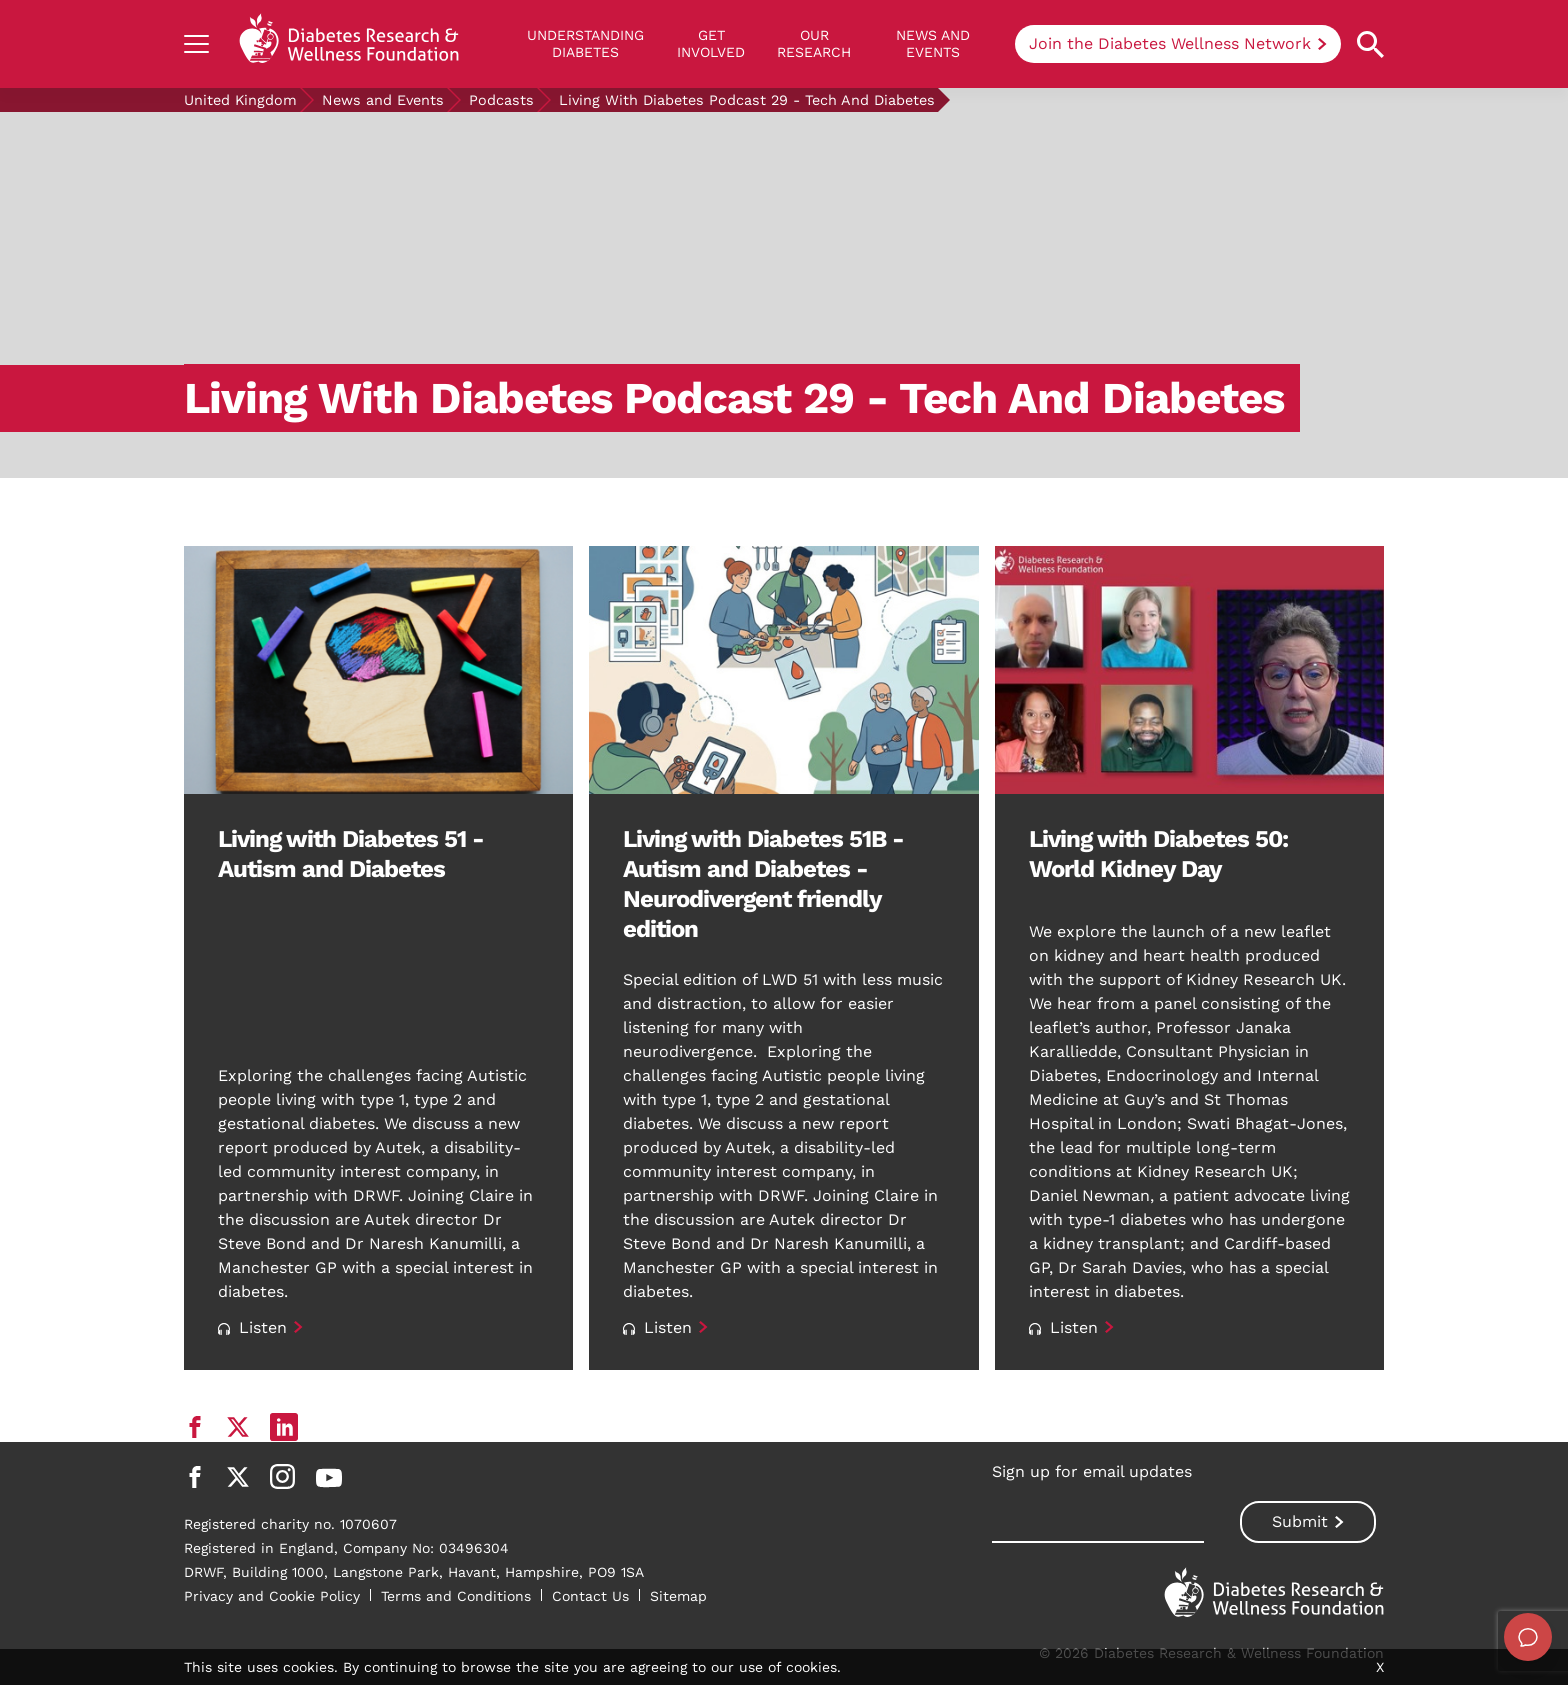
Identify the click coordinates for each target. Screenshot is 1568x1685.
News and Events (933, 43)
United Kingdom (240, 100)
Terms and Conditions (456, 1596)
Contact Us (590, 1596)
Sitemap (678, 1596)
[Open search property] (1370, 44)
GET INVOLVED (711, 43)
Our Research (814, 43)
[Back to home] (349, 44)
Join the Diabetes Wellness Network (1170, 43)
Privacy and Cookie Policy (272, 1596)
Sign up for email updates (1092, 1471)
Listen (252, 1327)
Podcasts (501, 100)
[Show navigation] (196, 44)
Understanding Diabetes (585, 43)
